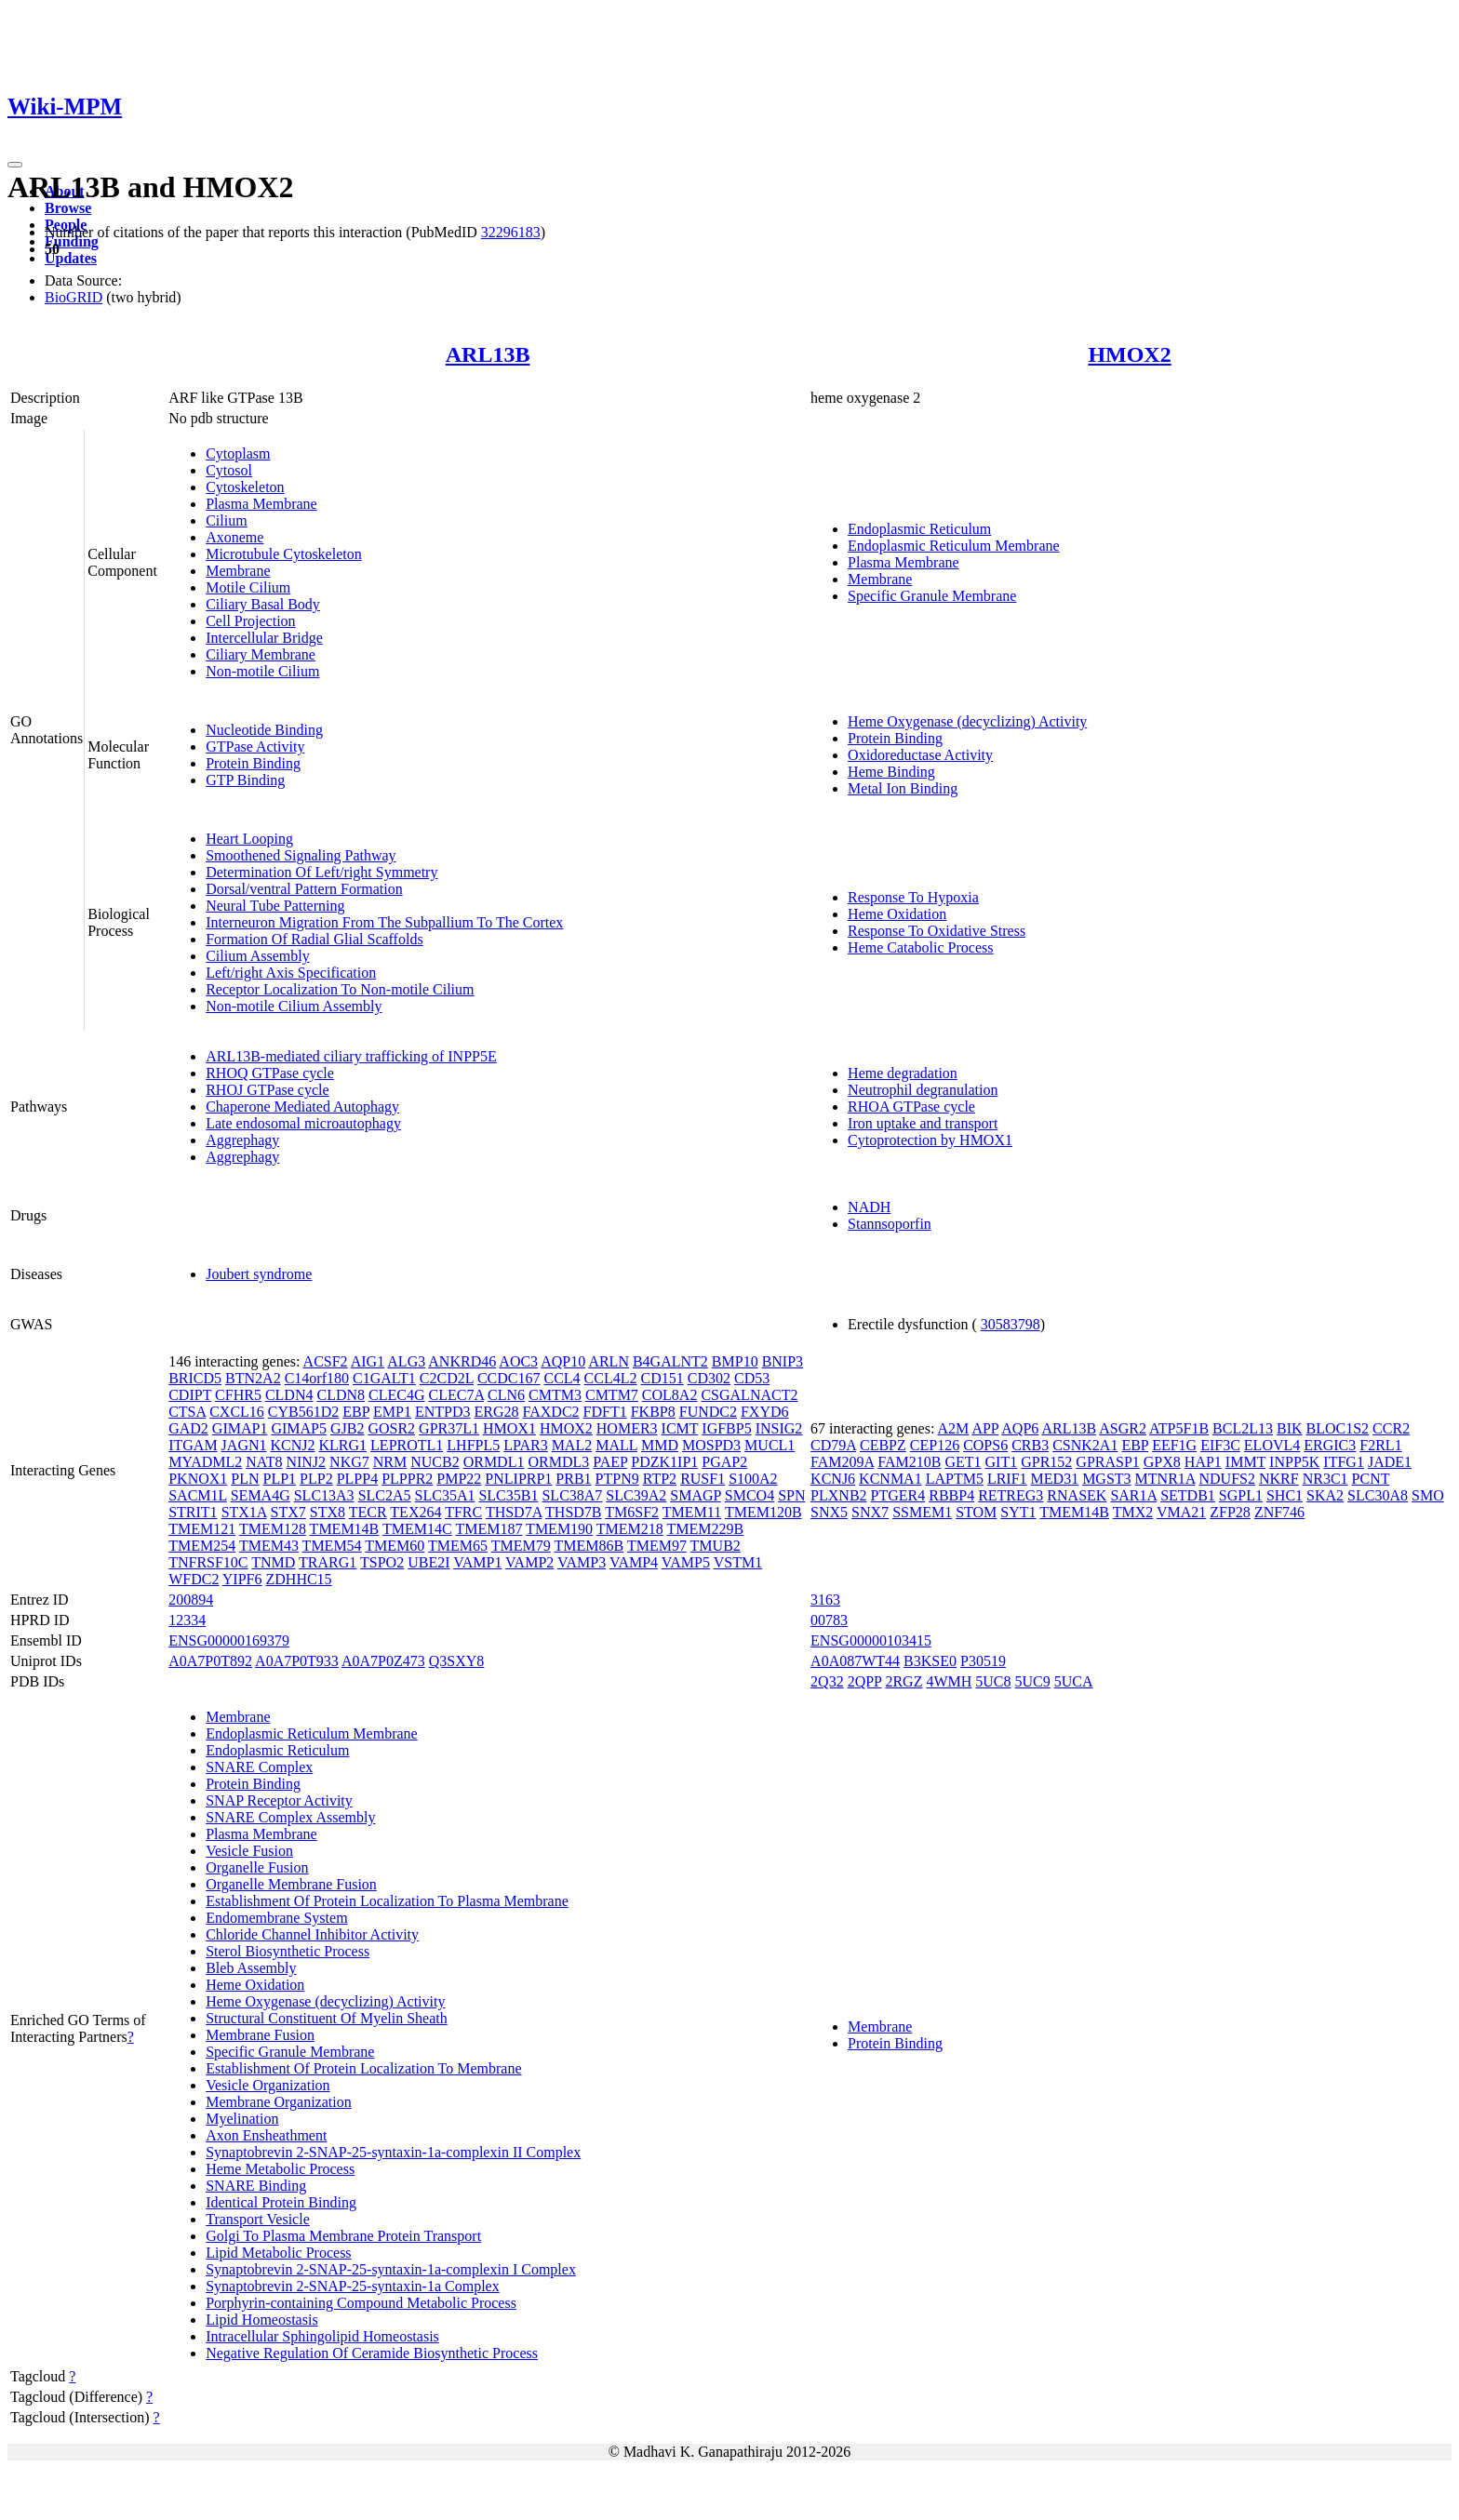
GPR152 (1046, 1462)
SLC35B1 (508, 1495)
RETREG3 (1010, 1495)
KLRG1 (343, 1445)
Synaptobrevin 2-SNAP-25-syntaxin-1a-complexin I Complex (391, 2269)
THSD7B (573, 1512)
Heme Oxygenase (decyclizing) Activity (967, 721)
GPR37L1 (449, 1428)
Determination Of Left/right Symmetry (321, 872)
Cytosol (229, 470)
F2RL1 (1380, 1445)
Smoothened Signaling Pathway (300, 855)
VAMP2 (529, 1562)
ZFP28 (1230, 1512)
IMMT (1245, 1462)
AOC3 (518, 1361)
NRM (390, 1462)
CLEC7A (456, 1395)
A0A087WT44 (855, 1661)
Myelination (242, 2119)
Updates (71, 258)
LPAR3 (525, 1445)
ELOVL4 (1272, 1445)
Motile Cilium (248, 587)
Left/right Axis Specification (291, 972)
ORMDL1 (494, 1462)
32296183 (511, 232)
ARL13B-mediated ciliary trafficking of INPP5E (351, 1056)
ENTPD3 (443, 1412)
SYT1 (1018, 1512)
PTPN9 (617, 1479)
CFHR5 (238, 1395)
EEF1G (1174, 1445)
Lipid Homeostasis (261, 2319)
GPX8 (1162, 1462)
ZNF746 (1279, 1512)
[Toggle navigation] (14, 164)
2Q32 (827, 1681)
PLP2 (316, 1479)
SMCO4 (749, 1495)
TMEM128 (272, 1529)
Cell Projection (250, 621)
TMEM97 (657, 1545)
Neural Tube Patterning (275, 905)
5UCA (1073, 1681)
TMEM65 (458, 1545)
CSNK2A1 (1085, 1445)
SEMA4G (260, 1495)
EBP (355, 1412)
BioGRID (73, 297)
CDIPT (189, 1395)
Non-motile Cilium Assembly (293, 1006)
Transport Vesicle (258, 2219)
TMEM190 (559, 1529)
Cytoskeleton (245, 487)
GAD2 (188, 1428)
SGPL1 (1241, 1495)
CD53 (752, 1378)
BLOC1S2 (1338, 1428)
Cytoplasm (238, 453)
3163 (825, 1599)
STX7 (288, 1512)
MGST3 (1106, 1479)
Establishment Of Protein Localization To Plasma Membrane (387, 1901)
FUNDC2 (708, 1412)
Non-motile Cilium (262, 671)
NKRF (1279, 1479)
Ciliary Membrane (260, 654)
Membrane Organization (279, 2102)
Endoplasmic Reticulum (919, 529)
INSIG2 (779, 1428)
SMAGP (695, 1495)
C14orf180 (317, 1378)
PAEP (610, 1462)
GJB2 (347, 1428)
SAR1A (1133, 1495)
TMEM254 (201, 1545)
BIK (1290, 1428)
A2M (954, 1428)
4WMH (948, 1681)
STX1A (244, 1512)
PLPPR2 (407, 1479)
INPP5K (1294, 1462)
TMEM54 (332, 1545)
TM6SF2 (632, 1512)
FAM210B (909, 1462)
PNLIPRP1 (518, 1479)
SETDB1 (1187, 1495)
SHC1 (1284, 1495)
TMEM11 (692, 1512)
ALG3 (406, 1361)
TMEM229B (705, 1529)
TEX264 (415, 1512)
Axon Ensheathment (266, 2135)
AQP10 (563, 1361)
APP (984, 1428)
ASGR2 (1122, 1428)
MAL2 (572, 1445)
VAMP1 (477, 1562)
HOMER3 (627, 1428)
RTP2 (659, 1479)
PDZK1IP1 (664, 1462)
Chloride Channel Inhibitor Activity (312, 1934)
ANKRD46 (462, 1361)
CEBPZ (883, 1445)
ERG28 (497, 1412)
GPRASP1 (1107, 1462)
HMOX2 (1129, 354)
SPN (791, 1495)
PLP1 (280, 1479)
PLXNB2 (838, 1495)
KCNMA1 (890, 1479)
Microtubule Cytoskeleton (284, 554)
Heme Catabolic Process (920, 947)
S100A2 (753, 1479)
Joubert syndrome (259, 1274)
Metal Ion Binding (902, 788)
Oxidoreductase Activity (920, 755)
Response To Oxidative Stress (936, 931)
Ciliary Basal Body (263, 604)
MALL (616, 1445)
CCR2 (1391, 1428)
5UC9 (1033, 1681)
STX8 (327, 1512)
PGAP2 (724, 1462)
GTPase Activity (255, 746)
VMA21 (1181, 1512)
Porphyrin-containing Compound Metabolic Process (361, 2303)
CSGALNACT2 (749, 1395)
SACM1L (197, 1495)
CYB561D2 (303, 1412)
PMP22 (458, 1479)
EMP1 (392, 1412)
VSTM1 (738, 1562)
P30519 (983, 1661)
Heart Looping (249, 839)
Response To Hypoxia (913, 897)
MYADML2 (205, 1462)
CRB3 (1030, 1445)
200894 (190, 1599)
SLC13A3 (324, 1495)
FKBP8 (653, 1412)
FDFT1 (605, 1412)
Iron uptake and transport (922, 1123)
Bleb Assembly (251, 1968)
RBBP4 (951, 1495)
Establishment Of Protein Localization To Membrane (363, 2068)
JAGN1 (244, 1445)
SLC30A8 (1377, 1495)
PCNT (1371, 1479)
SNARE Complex (259, 1767)
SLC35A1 (445, 1495)
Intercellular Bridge (264, 638)
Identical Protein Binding (281, 2202)
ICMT (680, 1428)
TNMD (273, 1562)
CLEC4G (396, 1395)
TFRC (463, 1512)
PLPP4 (357, 1479)
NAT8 (264, 1462)
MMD (659, 1445)
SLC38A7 (572, 1495)
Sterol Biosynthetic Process (287, 1951)
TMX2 (1133, 1512)
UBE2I (428, 1562)
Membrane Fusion (260, 2035)
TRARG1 (327, 1562)
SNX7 (870, 1512)
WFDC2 (193, 1579)
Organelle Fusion (257, 1867)
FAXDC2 (551, 1412)
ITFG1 (1343, 1462)
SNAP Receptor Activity (279, 1800)
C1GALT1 (384, 1378)
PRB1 (573, 1479)
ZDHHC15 (299, 1579)
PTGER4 (898, 1495)
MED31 (1055, 1479)
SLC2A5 (384, 1495)
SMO (1428, 1495)
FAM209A (842, 1462)
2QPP (865, 1681)
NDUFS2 (1227, 1479)
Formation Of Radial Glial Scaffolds (314, 939)
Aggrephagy (242, 1140)
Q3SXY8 (457, 1661)
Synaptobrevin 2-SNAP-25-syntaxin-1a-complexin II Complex (393, 2152)
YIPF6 (242, 1579)
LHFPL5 (473, 1445)
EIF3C (1220, 1445)
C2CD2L (447, 1378)
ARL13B (488, 354)
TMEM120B (763, 1512)
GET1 (962, 1462)
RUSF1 (702, 1479)
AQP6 (1019, 1428)
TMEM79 (521, 1545)
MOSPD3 (711, 1445)
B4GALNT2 (670, 1361)
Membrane (238, 571)
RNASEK (1076, 1495)
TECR (368, 1512)
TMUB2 (715, 1545)
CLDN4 (289, 1395)
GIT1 (1001, 1462)
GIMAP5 (299, 1428)
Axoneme (234, 537)
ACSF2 (325, 1361)
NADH (869, 1207)
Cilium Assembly (258, 956)
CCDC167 (509, 1378)
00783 (829, 1620)
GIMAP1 (240, 1428)
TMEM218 (629, 1529)
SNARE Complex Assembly (290, 1817)
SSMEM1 (922, 1512)
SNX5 (829, 1512)
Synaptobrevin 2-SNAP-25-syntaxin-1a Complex (353, 2286)
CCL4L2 (610, 1378)
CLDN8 (340, 1395)
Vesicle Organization (267, 2085)
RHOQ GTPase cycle (270, 1073)
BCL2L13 (1242, 1428)
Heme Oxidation (897, 914)
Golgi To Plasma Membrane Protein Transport (343, 2236)
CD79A (833, 1445)
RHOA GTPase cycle (911, 1106)
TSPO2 (382, 1562)
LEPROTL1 (406, 1445)
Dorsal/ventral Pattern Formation (304, 889)
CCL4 (561, 1378)
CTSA (187, 1412)
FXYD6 (765, 1412)
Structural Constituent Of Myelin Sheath (327, 2018)
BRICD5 (194, 1378)
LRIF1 (1007, 1479)
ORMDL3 (558, 1462)
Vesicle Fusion (249, 1851)
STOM (976, 1512)
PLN (245, 1479)
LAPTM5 (955, 1479)
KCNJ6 (832, 1479)
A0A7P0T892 (210, 1661)
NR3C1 (1325, 1479)
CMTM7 (611, 1395)
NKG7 (349, 1462)
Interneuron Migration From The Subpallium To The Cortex (384, 922)
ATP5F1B (1179, 1428)
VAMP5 (686, 1562)
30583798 (1010, 1324)
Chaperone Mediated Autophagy (302, 1106)
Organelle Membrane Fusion (291, 1884)
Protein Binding (253, 763)
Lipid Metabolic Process (278, 2252)
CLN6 (506, 1395)
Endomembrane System (276, 1918)
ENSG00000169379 (228, 1640)
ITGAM (192, 1445)
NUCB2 (434, 1462)
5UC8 (993, 1681)
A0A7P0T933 (297, 1661)
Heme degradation (902, 1073)
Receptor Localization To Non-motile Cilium (340, 989)
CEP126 (934, 1445)
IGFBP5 (726, 1428)
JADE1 (1390, 1462)
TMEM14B (345, 1529)
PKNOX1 (197, 1479)
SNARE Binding (256, 2185)
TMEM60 (394, 1545)
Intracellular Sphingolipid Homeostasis (322, 2336)
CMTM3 (555, 1395)
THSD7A (514, 1512)
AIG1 (367, 1361)
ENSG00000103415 (870, 1640)
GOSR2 (391, 1428)
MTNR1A (1165, 1479)
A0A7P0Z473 (383, 1661)
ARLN (608, 1361)
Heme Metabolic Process (280, 2169)
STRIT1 (192, 1512)
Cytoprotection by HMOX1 (930, 1140)
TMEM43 (269, 1545)
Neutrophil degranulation (922, 1090)
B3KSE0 (930, 1661)
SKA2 (1325, 1495)
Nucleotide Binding (264, 730)
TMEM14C (417, 1529)
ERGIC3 (1330, 1445)
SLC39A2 (636, 1495)
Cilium (226, 520)
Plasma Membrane (261, 504)
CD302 (709, 1378)
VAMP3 (581, 1562)
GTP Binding (245, 780)
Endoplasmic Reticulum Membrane (954, 545)
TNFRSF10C (208, 1562)
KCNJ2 (293, 1445)
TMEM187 (488, 1529)
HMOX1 (509, 1428)
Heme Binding (891, 772)
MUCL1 (769, 1445)
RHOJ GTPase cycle (267, 1090)
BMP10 (735, 1361)
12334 (187, 1620)
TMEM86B (588, 1545)
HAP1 (1203, 1462)
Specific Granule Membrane (932, 596)
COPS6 (985, 1445)
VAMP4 (633, 1562)
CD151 (662, 1378)
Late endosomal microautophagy (303, 1123)
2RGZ (903, 1681)
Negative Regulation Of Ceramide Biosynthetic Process (372, 2353)
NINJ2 (306, 1462)
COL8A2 (670, 1395)
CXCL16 (236, 1412)
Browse (68, 208)
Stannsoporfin (889, 1224)
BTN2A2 (253, 1378)
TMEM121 (201, 1529)
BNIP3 (782, 1361)
